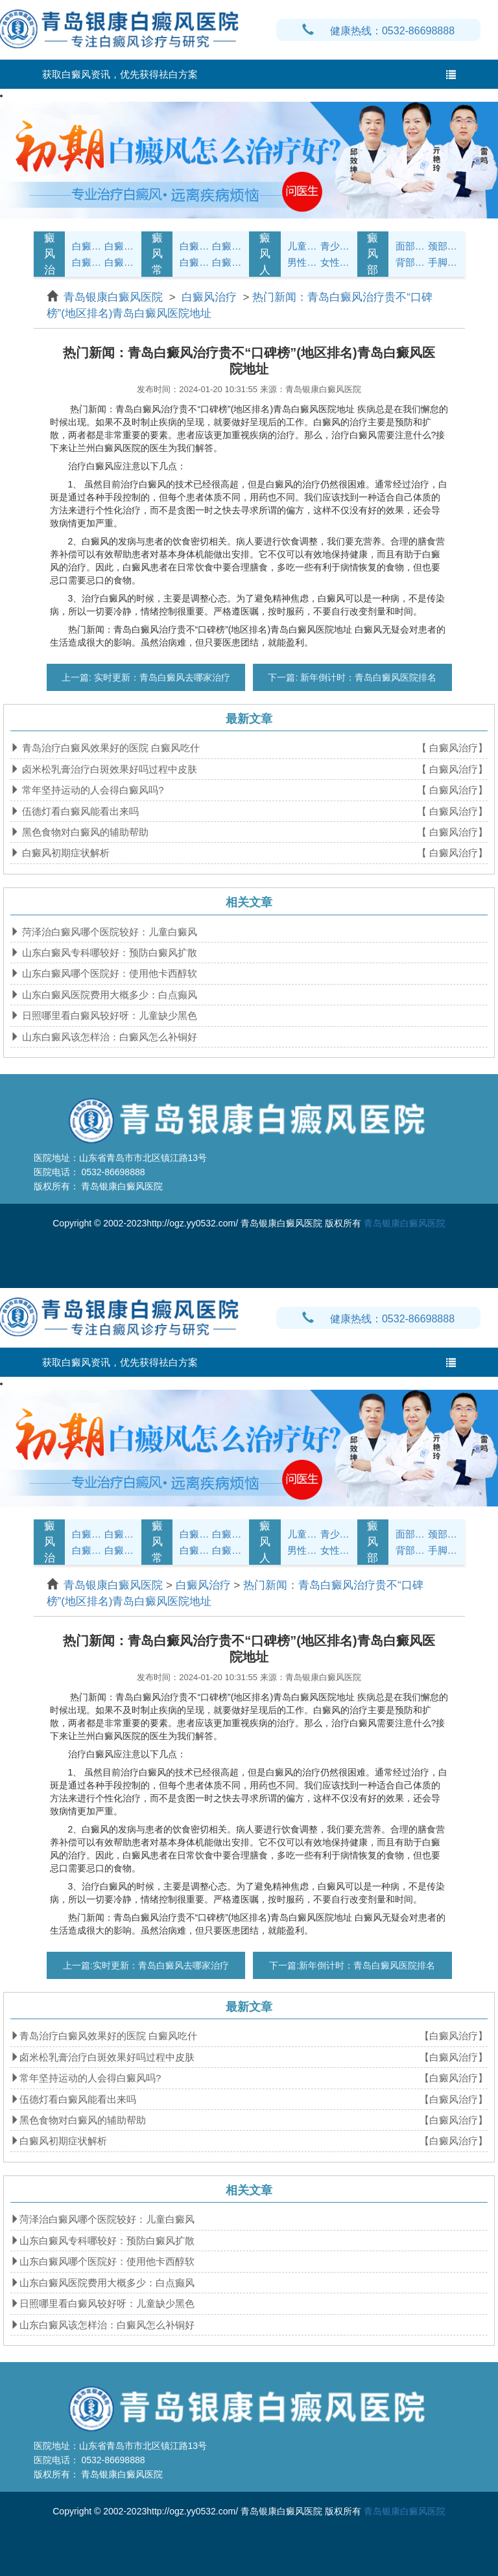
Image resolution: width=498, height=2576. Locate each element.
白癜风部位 (372, 254)
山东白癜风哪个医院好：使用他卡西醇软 (108, 973)
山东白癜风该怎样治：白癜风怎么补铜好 (108, 1036)
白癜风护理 (194, 246)
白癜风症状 (87, 246)
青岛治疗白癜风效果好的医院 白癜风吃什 (109, 747)
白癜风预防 (227, 262)
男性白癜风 (302, 262)
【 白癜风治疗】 (452, 747)
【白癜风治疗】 (454, 2035)
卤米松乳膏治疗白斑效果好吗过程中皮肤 (108, 769)
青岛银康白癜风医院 (115, 297)
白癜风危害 (119, 262)
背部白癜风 (410, 262)
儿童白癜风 (302, 246)
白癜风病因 (87, 262)
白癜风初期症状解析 (64, 852)
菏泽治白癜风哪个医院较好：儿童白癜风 (108, 931)
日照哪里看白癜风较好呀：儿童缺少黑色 (108, 1015)
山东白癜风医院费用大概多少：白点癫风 (108, 994)
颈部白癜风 (443, 246)
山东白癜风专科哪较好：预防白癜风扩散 (108, 952)
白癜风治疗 (49, 254)
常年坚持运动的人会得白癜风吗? (91, 789)
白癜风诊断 (119, 246)
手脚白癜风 (443, 262)
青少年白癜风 (335, 246)
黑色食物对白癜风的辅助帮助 (83, 831)
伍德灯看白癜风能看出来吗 (79, 811)
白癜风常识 (157, 254)
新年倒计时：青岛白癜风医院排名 (367, 677)
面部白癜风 (410, 246)
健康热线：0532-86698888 (378, 30)
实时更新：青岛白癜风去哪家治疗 (160, 677)
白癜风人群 (264, 254)
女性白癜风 (335, 262)
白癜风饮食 (227, 246)
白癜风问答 (194, 262)
